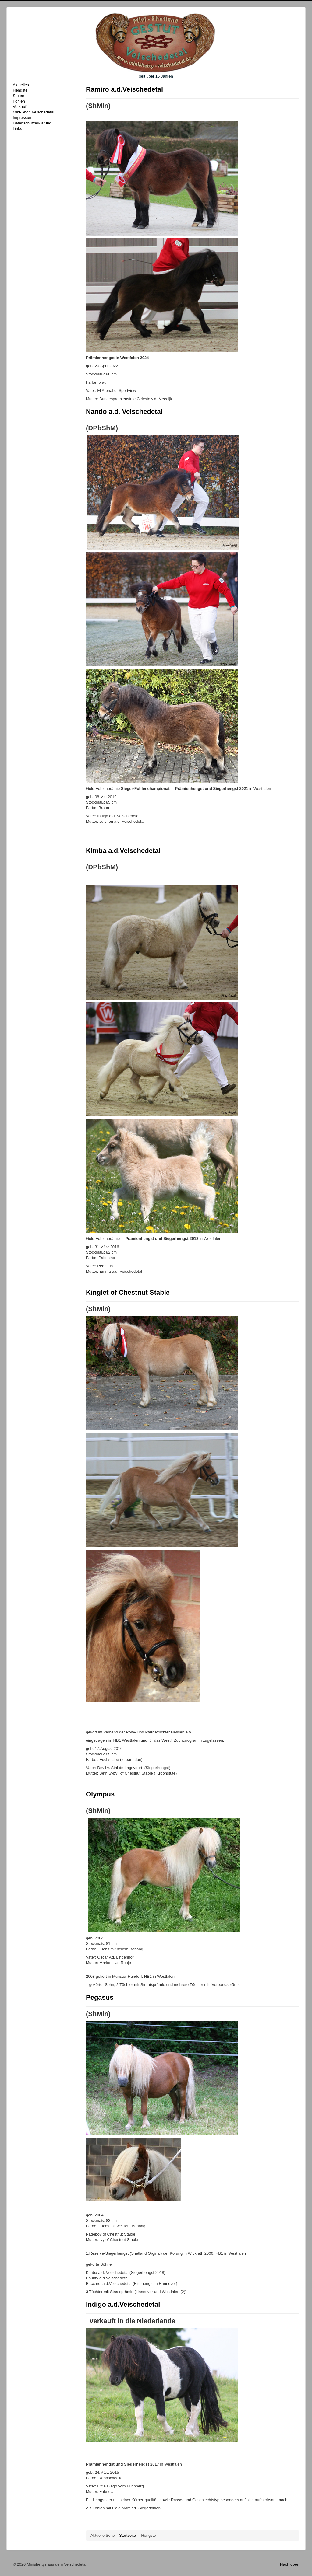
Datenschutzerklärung (32, 123)
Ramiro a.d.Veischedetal (124, 89)
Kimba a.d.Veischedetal (123, 850)
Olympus (100, 1794)
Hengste (20, 90)
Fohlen (19, 101)
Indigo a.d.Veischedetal (123, 2304)
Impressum (22, 117)
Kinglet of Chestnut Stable (128, 1292)
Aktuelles (21, 84)
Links (17, 128)
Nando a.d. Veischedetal (124, 411)
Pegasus (100, 1997)
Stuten (18, 95)
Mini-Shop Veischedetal (33, 112)
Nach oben (289, 2564)
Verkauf (19, 106)
